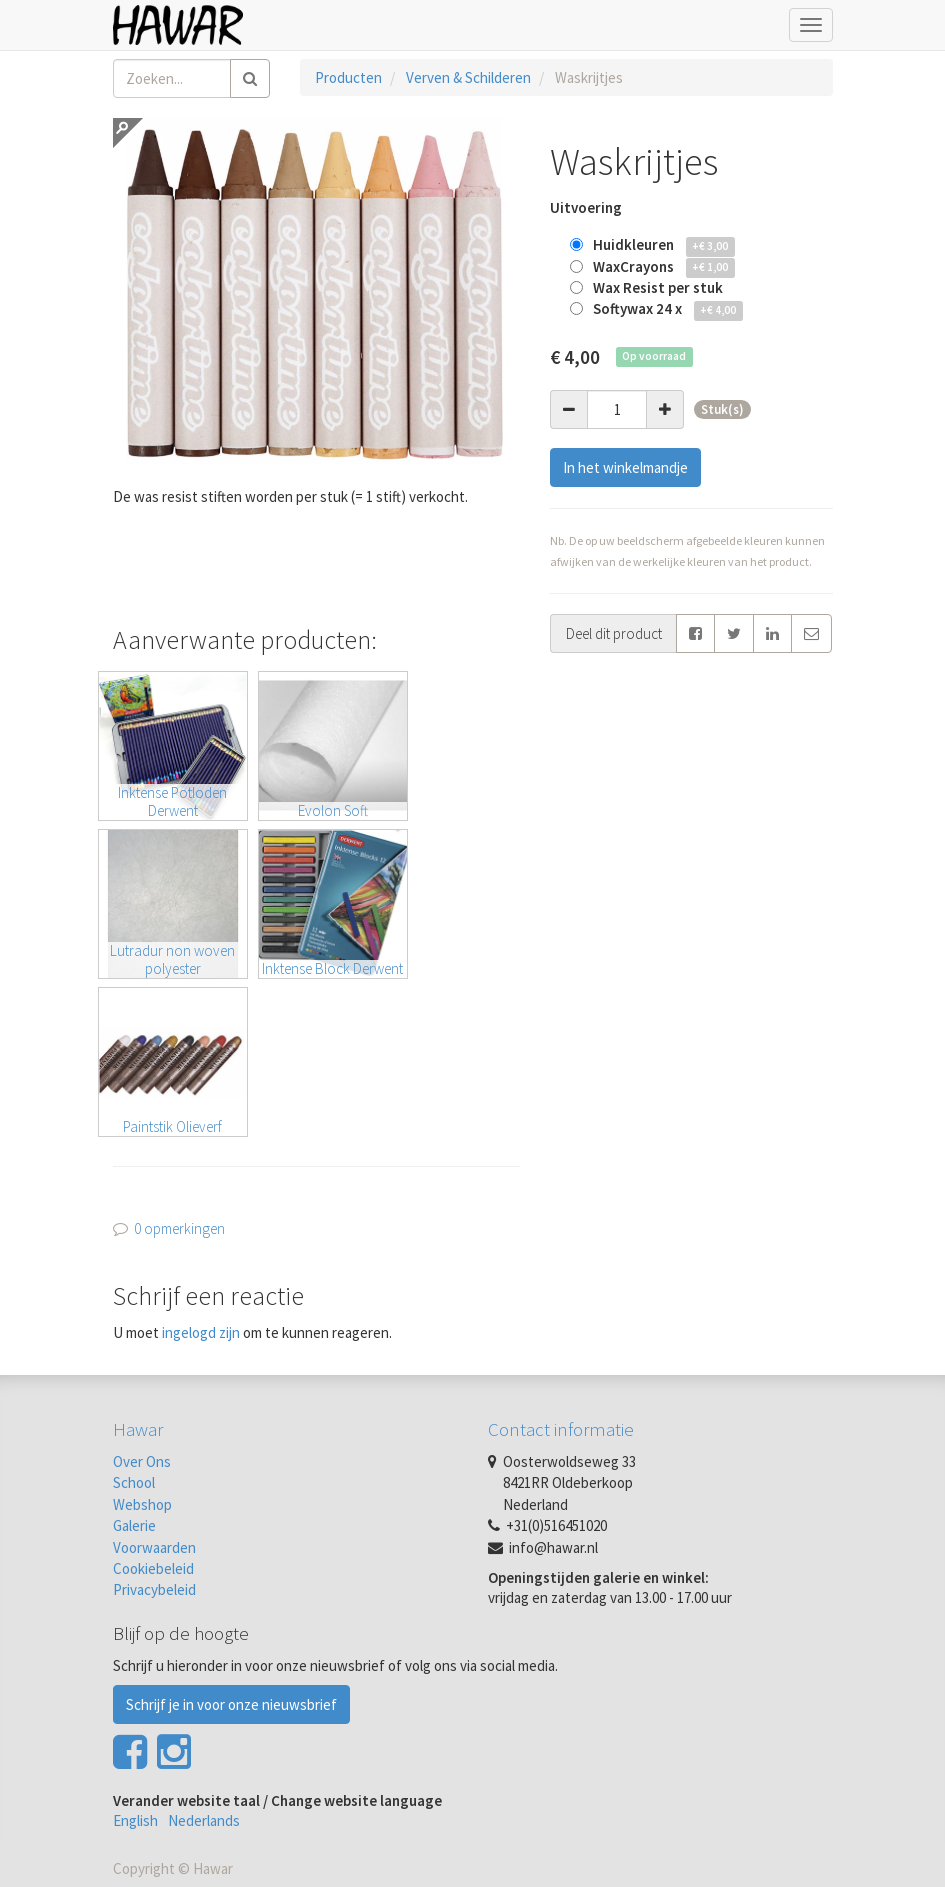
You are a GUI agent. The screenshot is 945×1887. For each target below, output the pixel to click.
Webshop (142, 1504)
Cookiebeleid (153, 1568)
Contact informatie (561, 1429)
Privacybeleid (154, 1589)
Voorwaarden (154, 1547)
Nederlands (204, 1820)
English (135, 1820)
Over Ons (142, 1461)
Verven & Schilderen (468, 77)
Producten (348, 77)
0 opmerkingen (179, 1228)
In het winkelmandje (625, 467)
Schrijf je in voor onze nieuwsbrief (231, 1704)
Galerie (134, 1525)
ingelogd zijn (201, 1332)
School (134, 1482)
